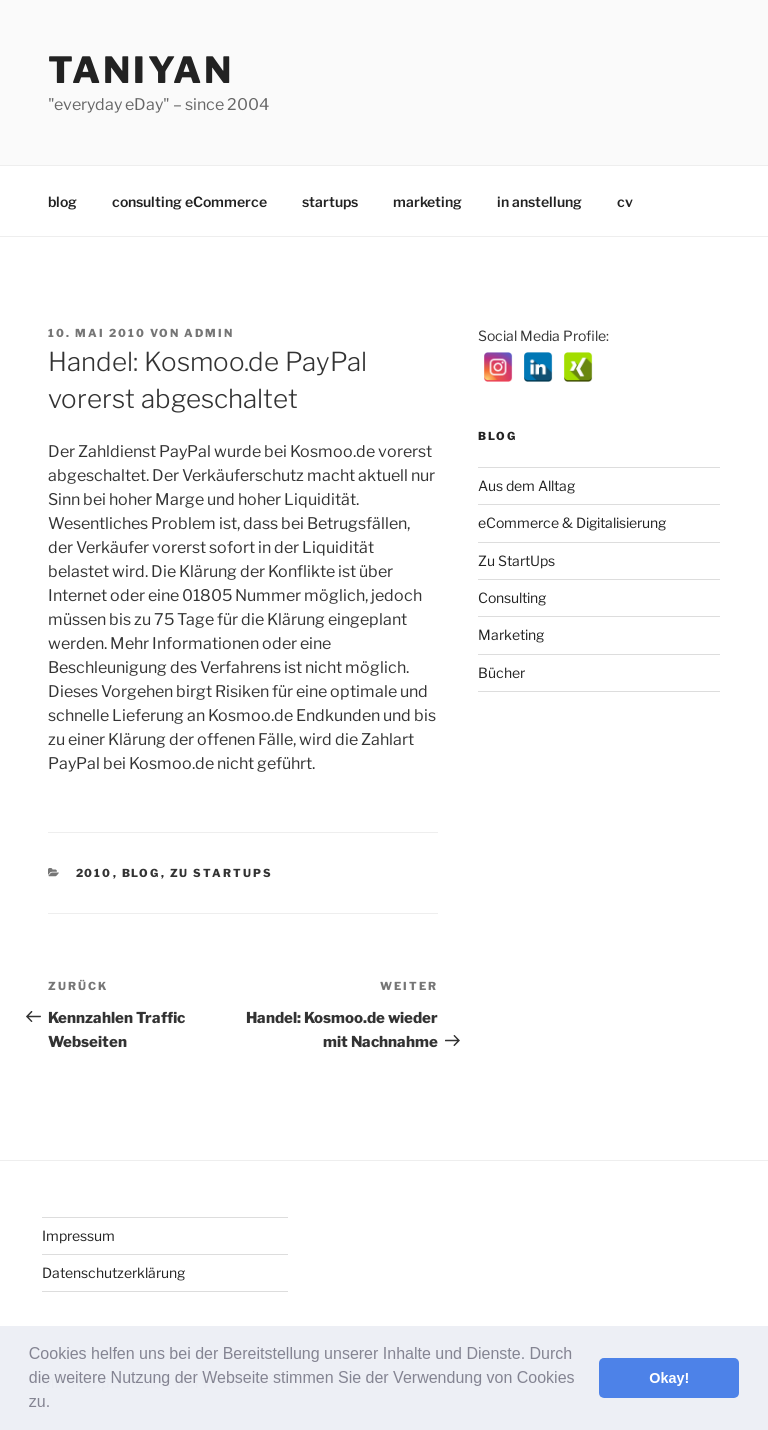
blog (62, 201)
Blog (141, 873)
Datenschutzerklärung (113, 1272)
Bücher (501, 672)
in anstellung (539, 201)
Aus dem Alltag (526, 485)
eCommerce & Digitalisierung (572, 522)
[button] (58, 1404)
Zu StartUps (222, 873)
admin (209, 333)
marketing (427, 201)
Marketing (511, 634)
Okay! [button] (669, 1378)
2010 (94, 873)
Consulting (512, 597)
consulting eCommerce (189, 201)
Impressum (78, 1235)
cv (625, 201)
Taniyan (141, 70)
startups (330, 201)
